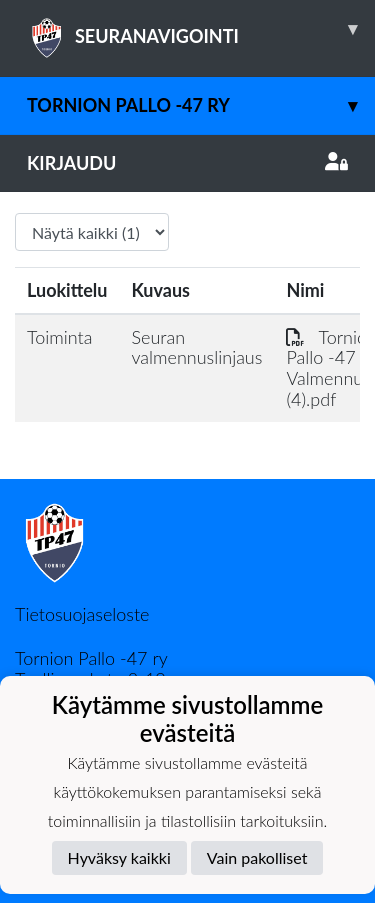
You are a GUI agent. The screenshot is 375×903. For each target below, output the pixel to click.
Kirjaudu (187, 163)
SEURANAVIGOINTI (201, 29)
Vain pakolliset (257, 857)
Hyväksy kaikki (119, 857)
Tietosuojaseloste (82, 614)
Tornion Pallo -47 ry (201, 105)
